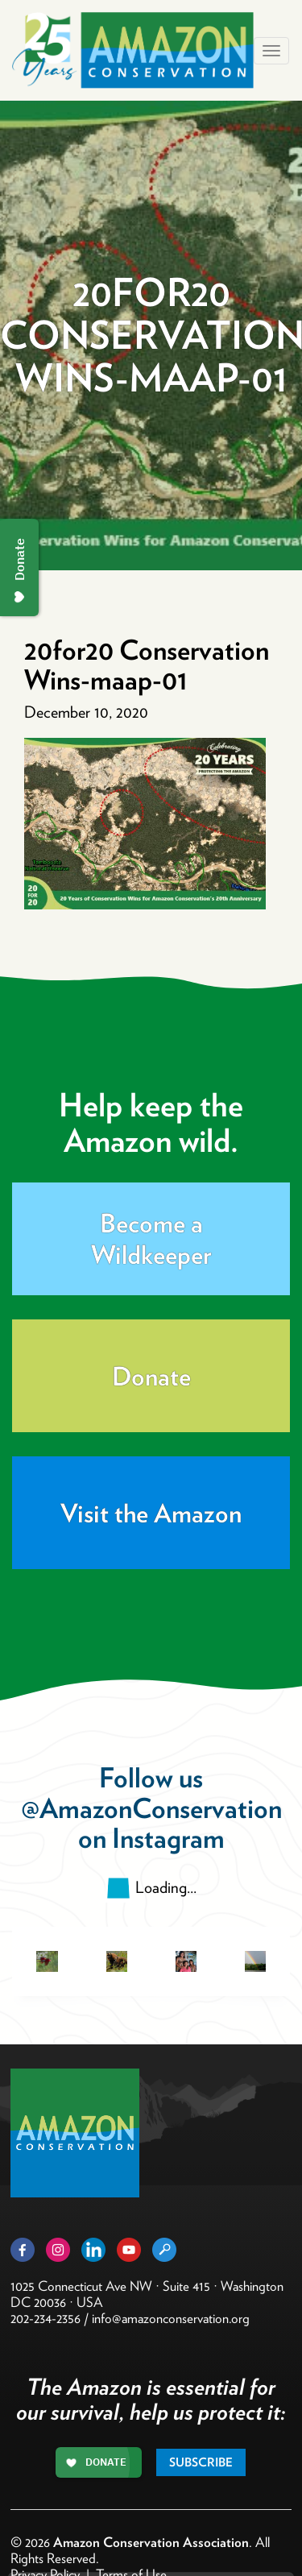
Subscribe (201, 2462)
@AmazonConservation (151, 1807)
